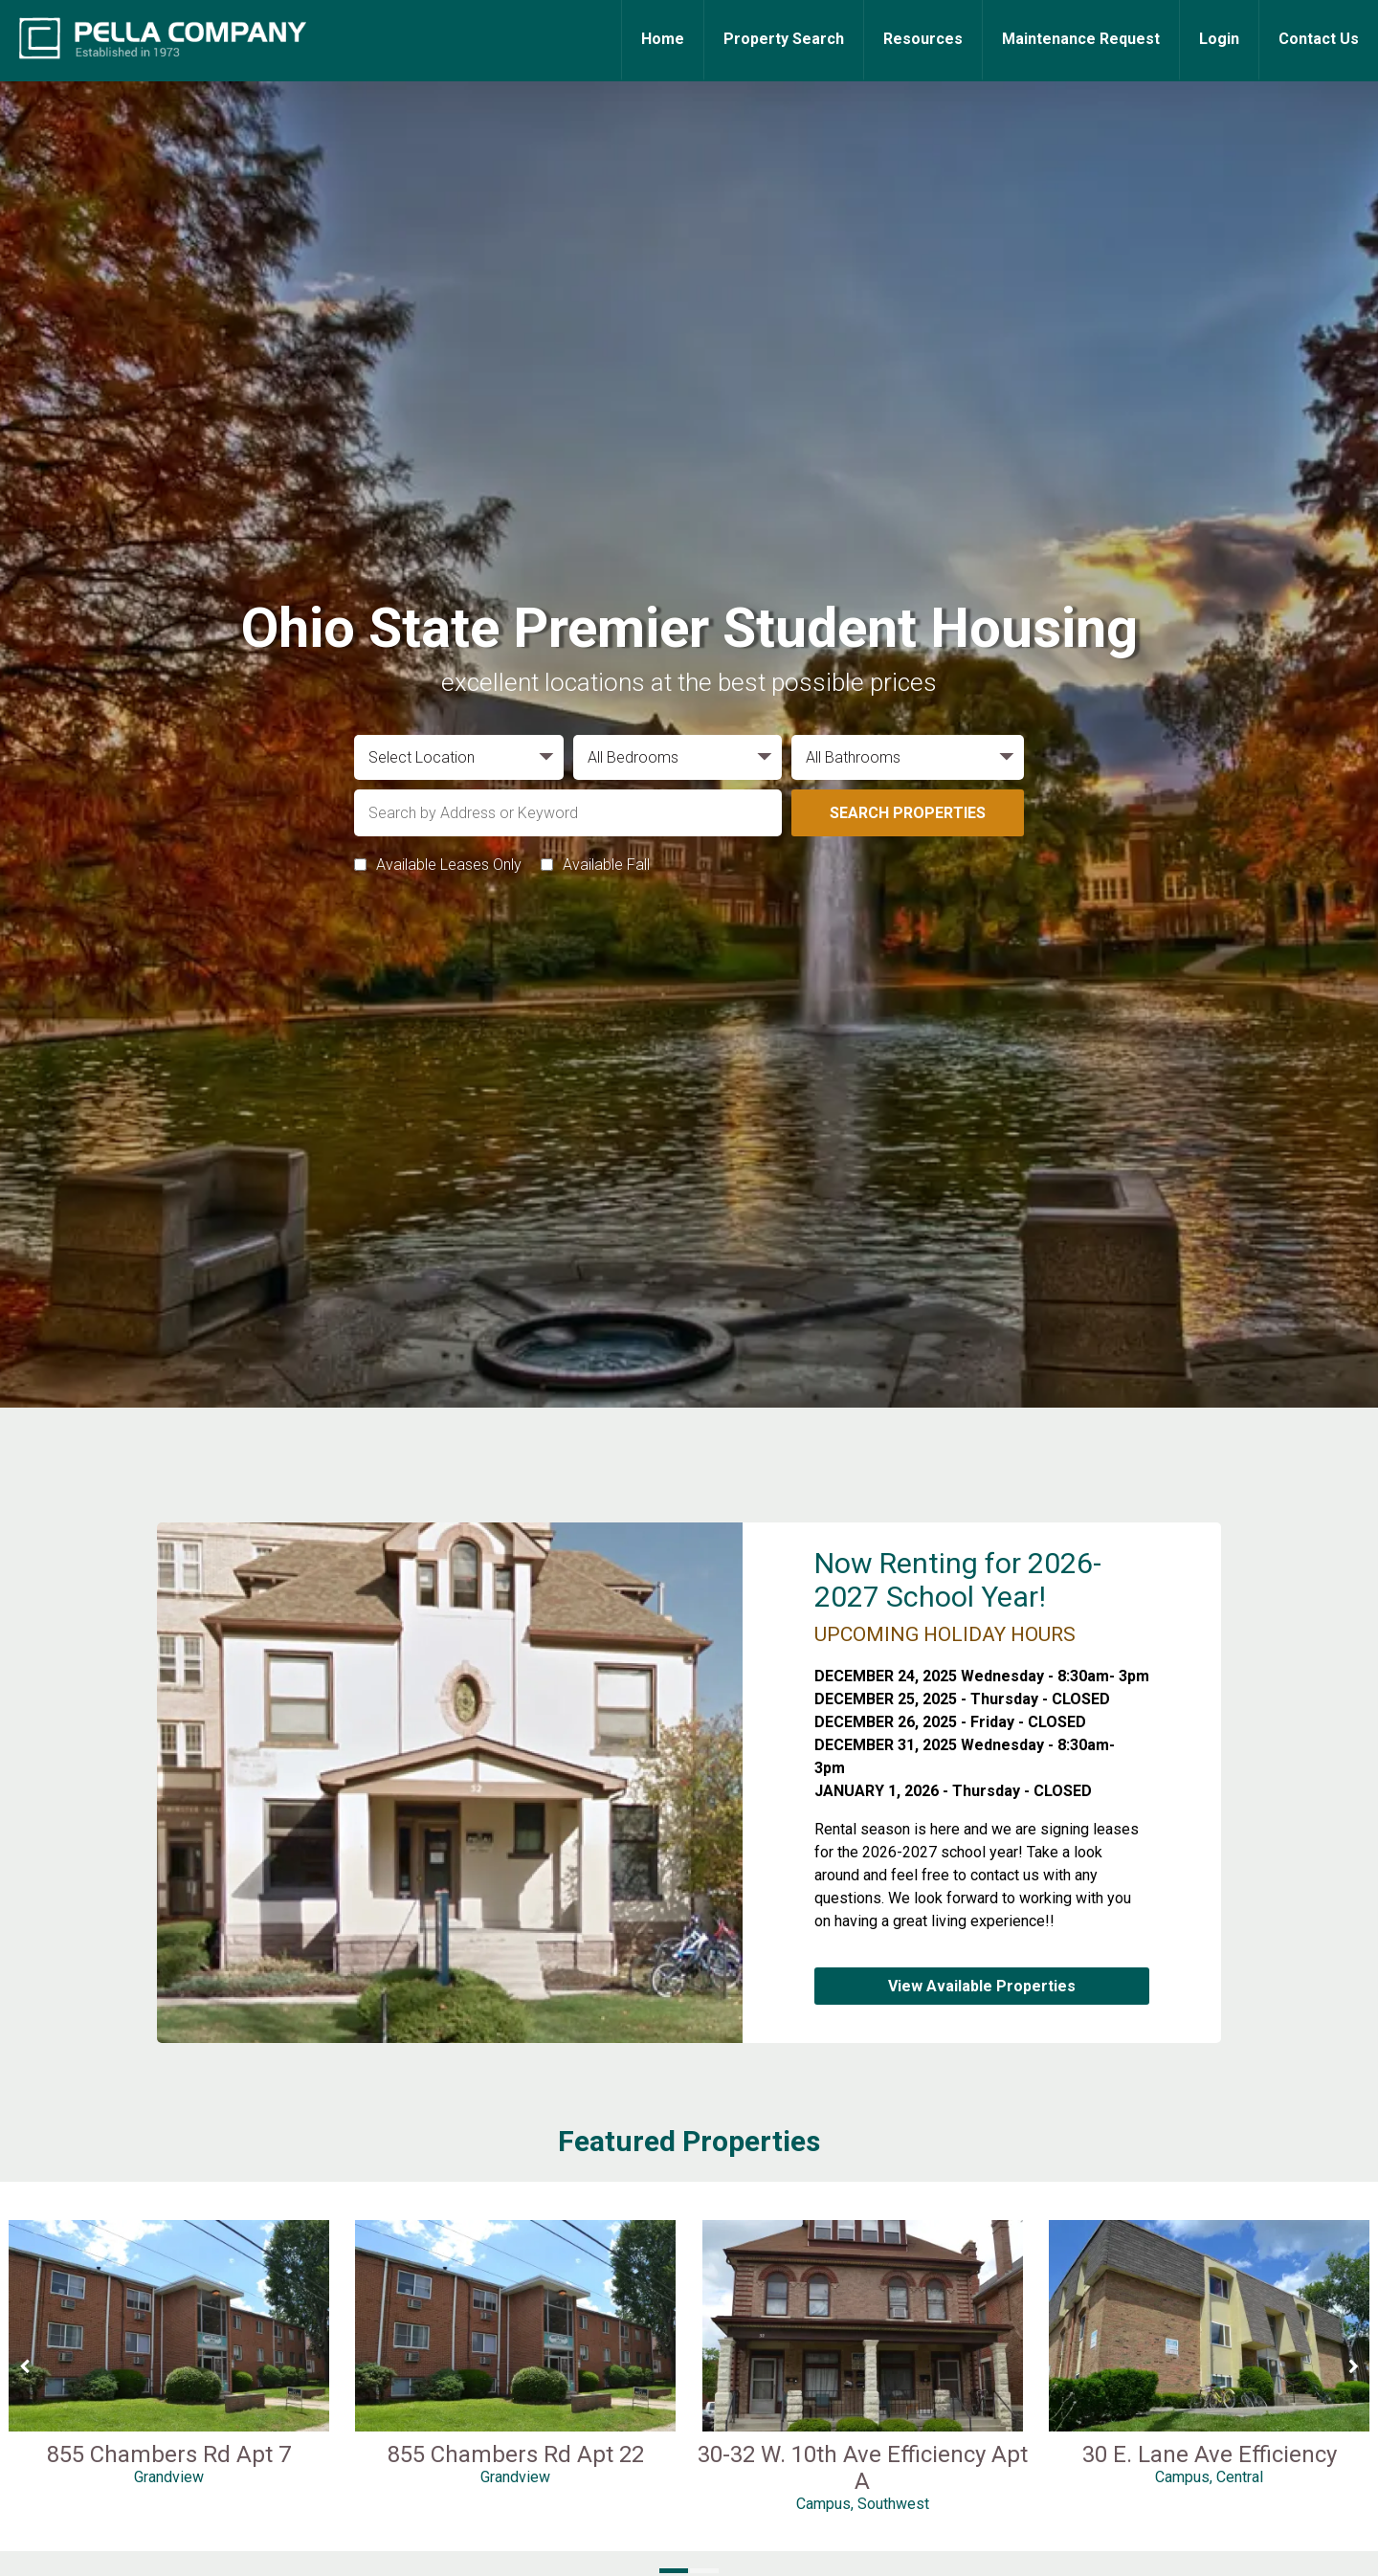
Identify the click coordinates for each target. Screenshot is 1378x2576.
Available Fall (606, 864)
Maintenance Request (1081, 39)
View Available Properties (982, 1986)
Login (1219, 39)
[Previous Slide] (24, 2366)
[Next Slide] (1353, 2366)
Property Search (783, 39)
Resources (923, 39)
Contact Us (1318, 39)
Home (662, 39)
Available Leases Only (449, 864)
